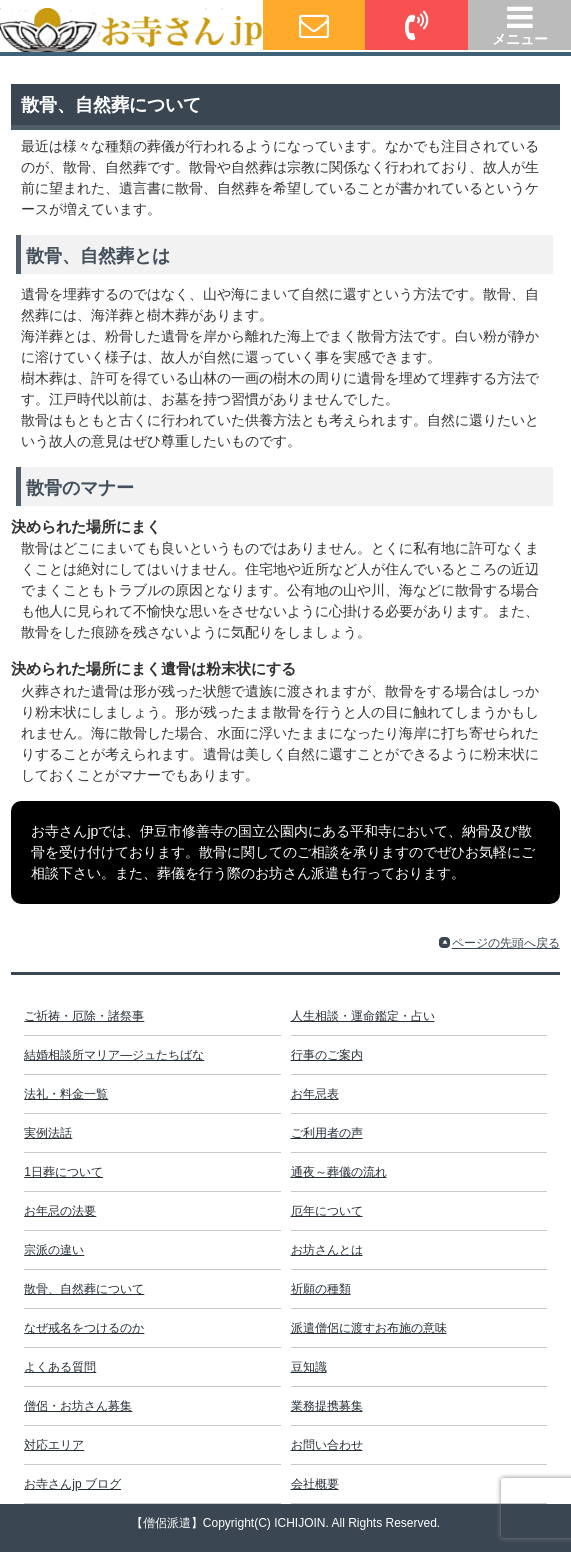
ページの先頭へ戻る (506, 943)
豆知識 (309, 1367)
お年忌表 (315, 1094)
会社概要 (315, 1484)
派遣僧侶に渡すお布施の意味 (369, 1328)
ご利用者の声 (327, 1133)
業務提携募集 (327, 1406)
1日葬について (63, 1172)
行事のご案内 (327, 1055)
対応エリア (54, 1445)
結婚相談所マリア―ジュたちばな (114, 1055)
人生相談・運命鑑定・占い (363, 1016)
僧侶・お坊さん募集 (78, 1406)
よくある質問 (60, 1367)
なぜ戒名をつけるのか (84, 1328)
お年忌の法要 (60, 1211)
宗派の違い (54, 1250)
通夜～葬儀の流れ (339, 1172)
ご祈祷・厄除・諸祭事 (84, 1016)
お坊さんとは (327, 1250)
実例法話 (48, 1133)
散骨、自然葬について (84, 1289)
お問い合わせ (327, 1445)
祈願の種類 (321, 1289)
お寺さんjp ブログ (72, 1484)
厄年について (327, 1211)
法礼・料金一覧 (66, 1094)
